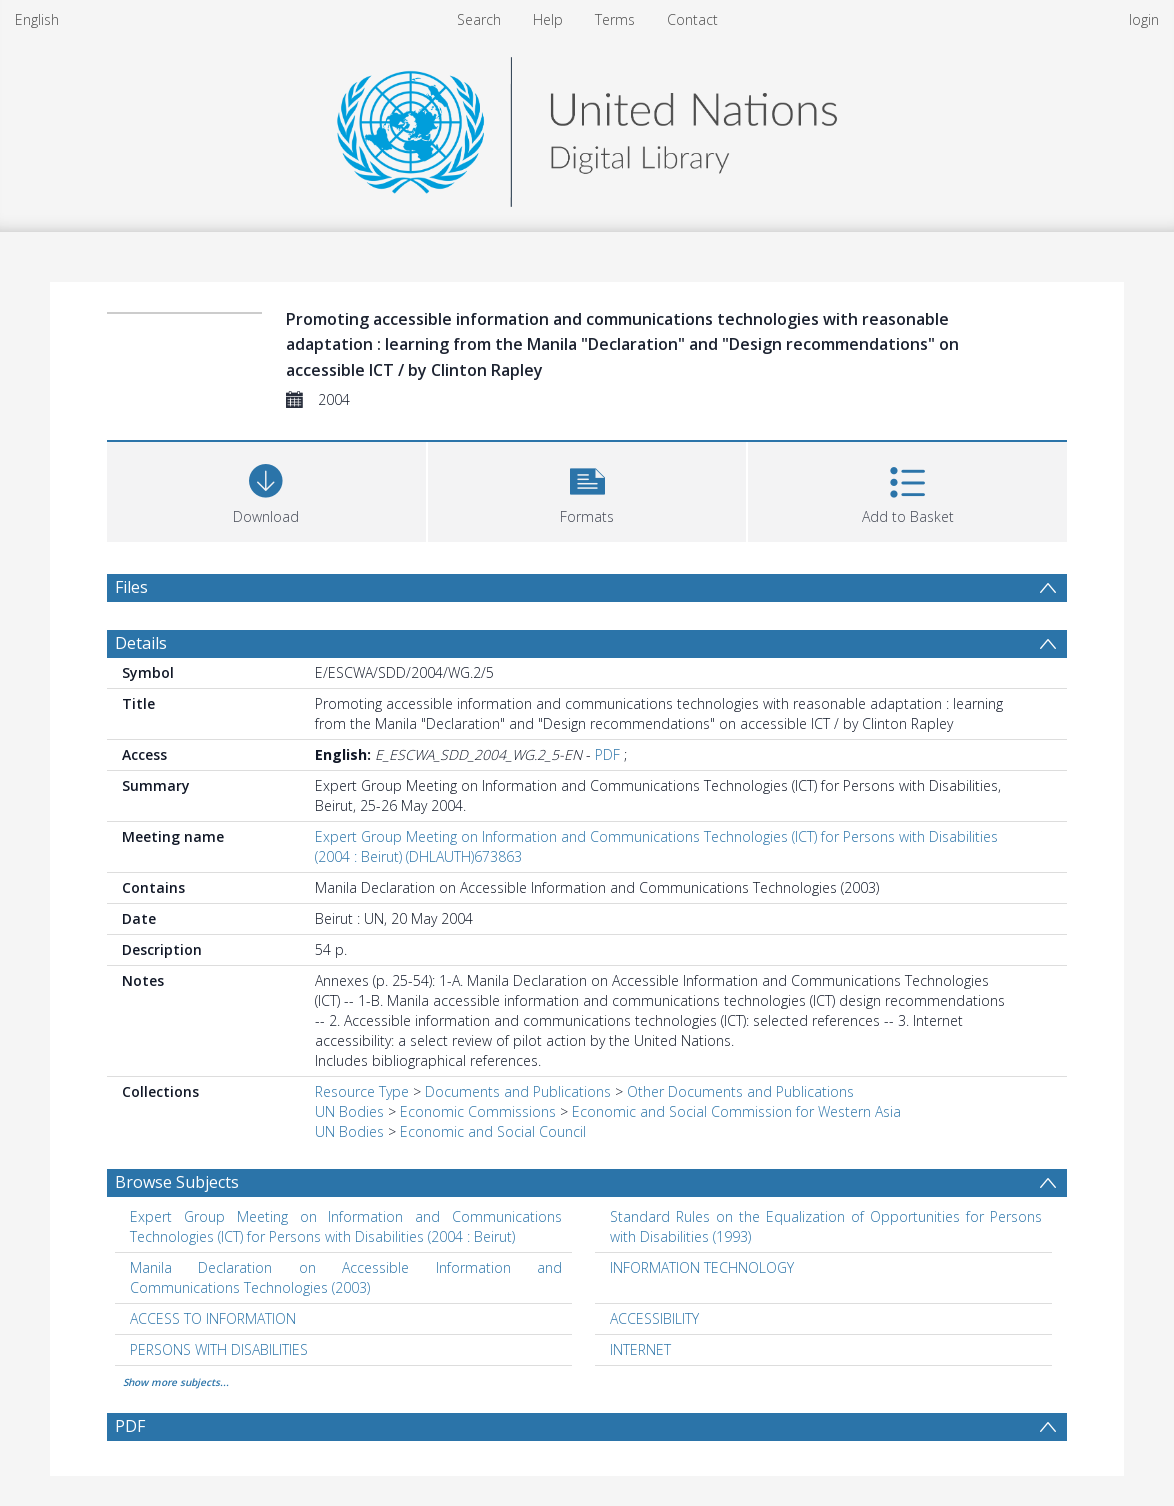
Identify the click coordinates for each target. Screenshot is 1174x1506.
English (37, 19)
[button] (587, 489)
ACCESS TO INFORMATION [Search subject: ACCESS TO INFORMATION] (213, 1318)
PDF (607, 754)
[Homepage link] (587, 126)
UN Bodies (349, 1111)
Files (131, 587)
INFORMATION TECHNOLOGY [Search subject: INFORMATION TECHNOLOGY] (702, 1267)
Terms (615, 19)
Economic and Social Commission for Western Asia (736, 1111)
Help (548, 19)
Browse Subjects (177, 1182)
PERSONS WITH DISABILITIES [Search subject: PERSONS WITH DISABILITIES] (219, 1349)
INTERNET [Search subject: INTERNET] (640, 1349)
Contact (692, 19)
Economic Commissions (478, 1111)
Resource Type (362, 1091)
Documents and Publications (518, 1091)
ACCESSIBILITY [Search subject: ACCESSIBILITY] (654, 1318)
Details (141, 643)
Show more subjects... (176, 1382)
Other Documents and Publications (740, 1091)
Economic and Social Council (493, 1131)
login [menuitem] (1144, 19)
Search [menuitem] (479, 19)
